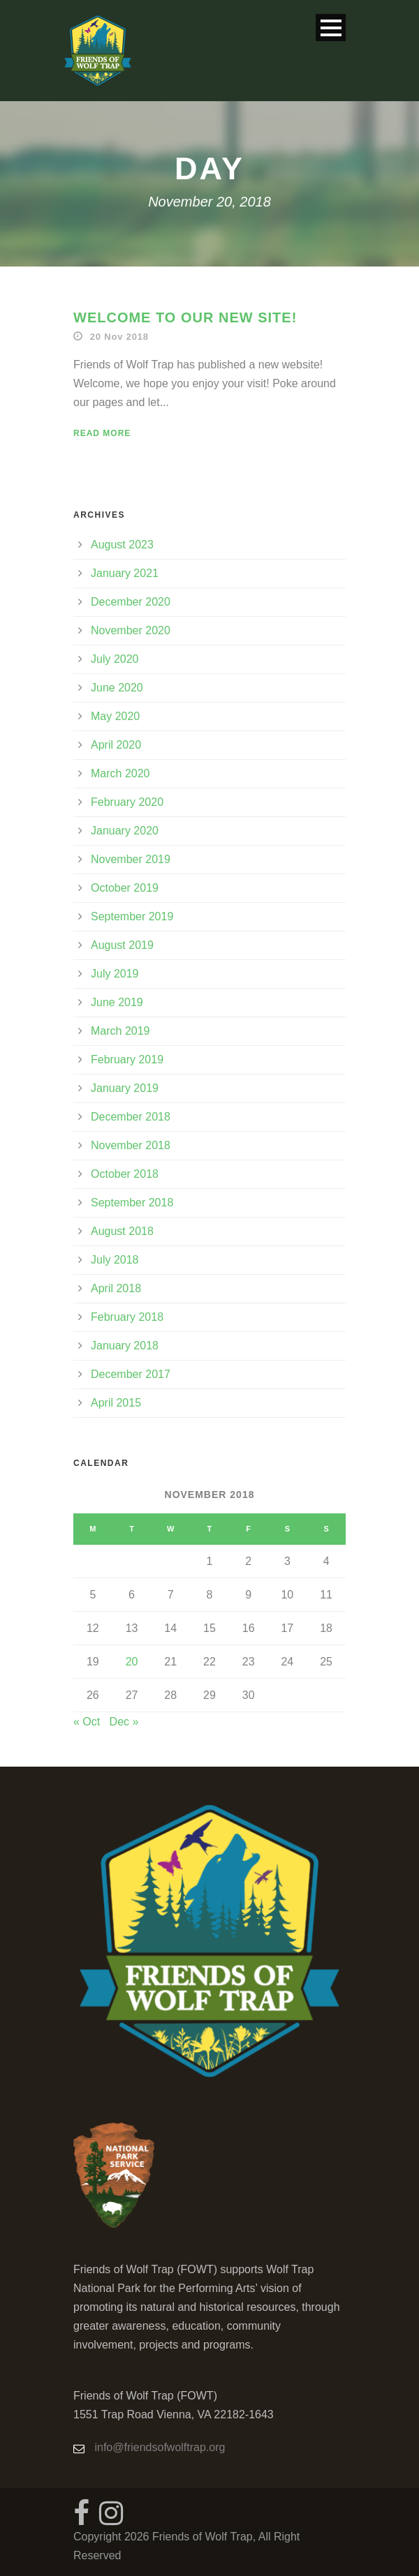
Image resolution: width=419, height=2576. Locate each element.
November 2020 (130, 630)
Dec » (124, 1722)
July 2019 (115, 974)
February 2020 (127, 802)
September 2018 (132, 1202)
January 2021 (125, 573)
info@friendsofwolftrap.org (159, 2447)
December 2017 (130, 1374)
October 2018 (125, 1174)
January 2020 (125, 831)
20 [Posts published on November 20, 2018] (132, 1662)
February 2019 (127, 1059)
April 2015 (116, 1403)
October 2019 (125, 888)
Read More (102, 433)
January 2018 (125, 1345)
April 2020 (116, 745)
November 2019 (130, 859)
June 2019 (117, 1002)
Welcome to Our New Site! (185, 317)
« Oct (86, 1722)
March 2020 (120, 773)
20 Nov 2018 (119, 336)
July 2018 (115, 1260)
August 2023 (122, 545)
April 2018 (116, 1288)
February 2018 (127, 1317)
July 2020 (115, 659)
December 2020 (130, 602)
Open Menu (331, 27)
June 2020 (117, 688)
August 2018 (122, 1231)
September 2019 (132, 916)
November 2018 (130, 1145)
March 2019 (120, 1031)
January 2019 (125, 1088)
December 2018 (130, 1117)
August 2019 (122, 945)
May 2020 (115, 716)
